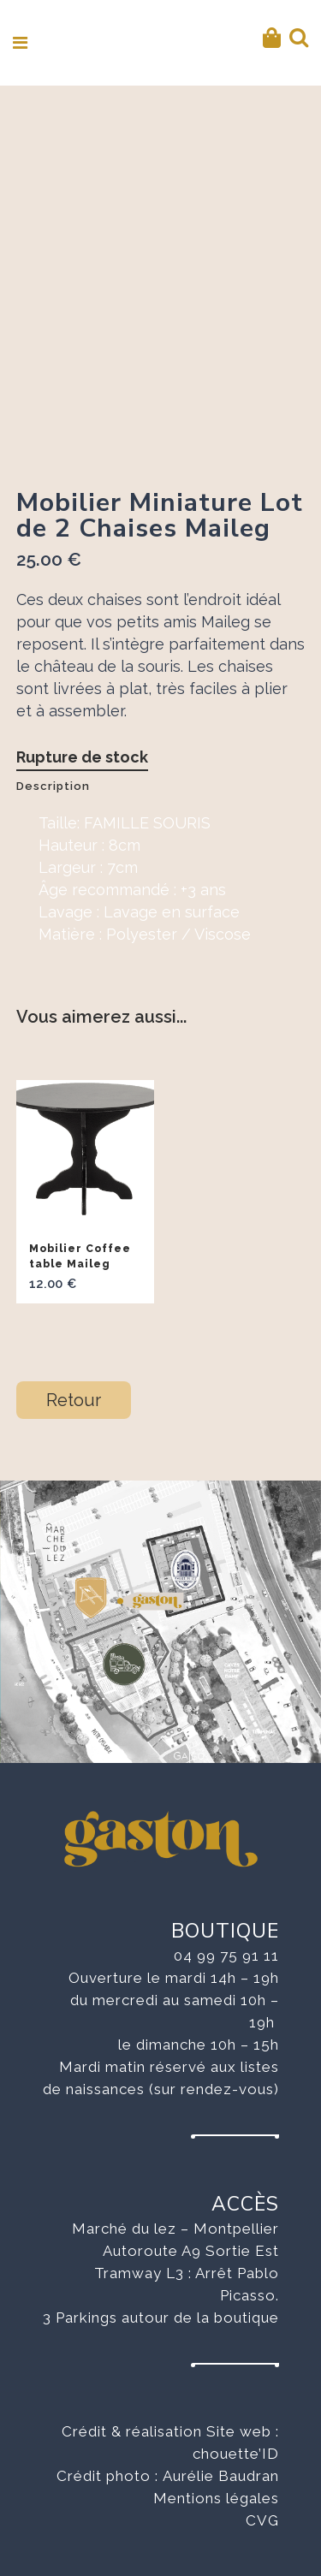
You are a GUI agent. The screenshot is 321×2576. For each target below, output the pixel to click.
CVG (262, 2520)
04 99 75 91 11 (226, 1955)
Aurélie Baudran (221, 2475)
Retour (73, 1400)
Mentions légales (216, 2498)
